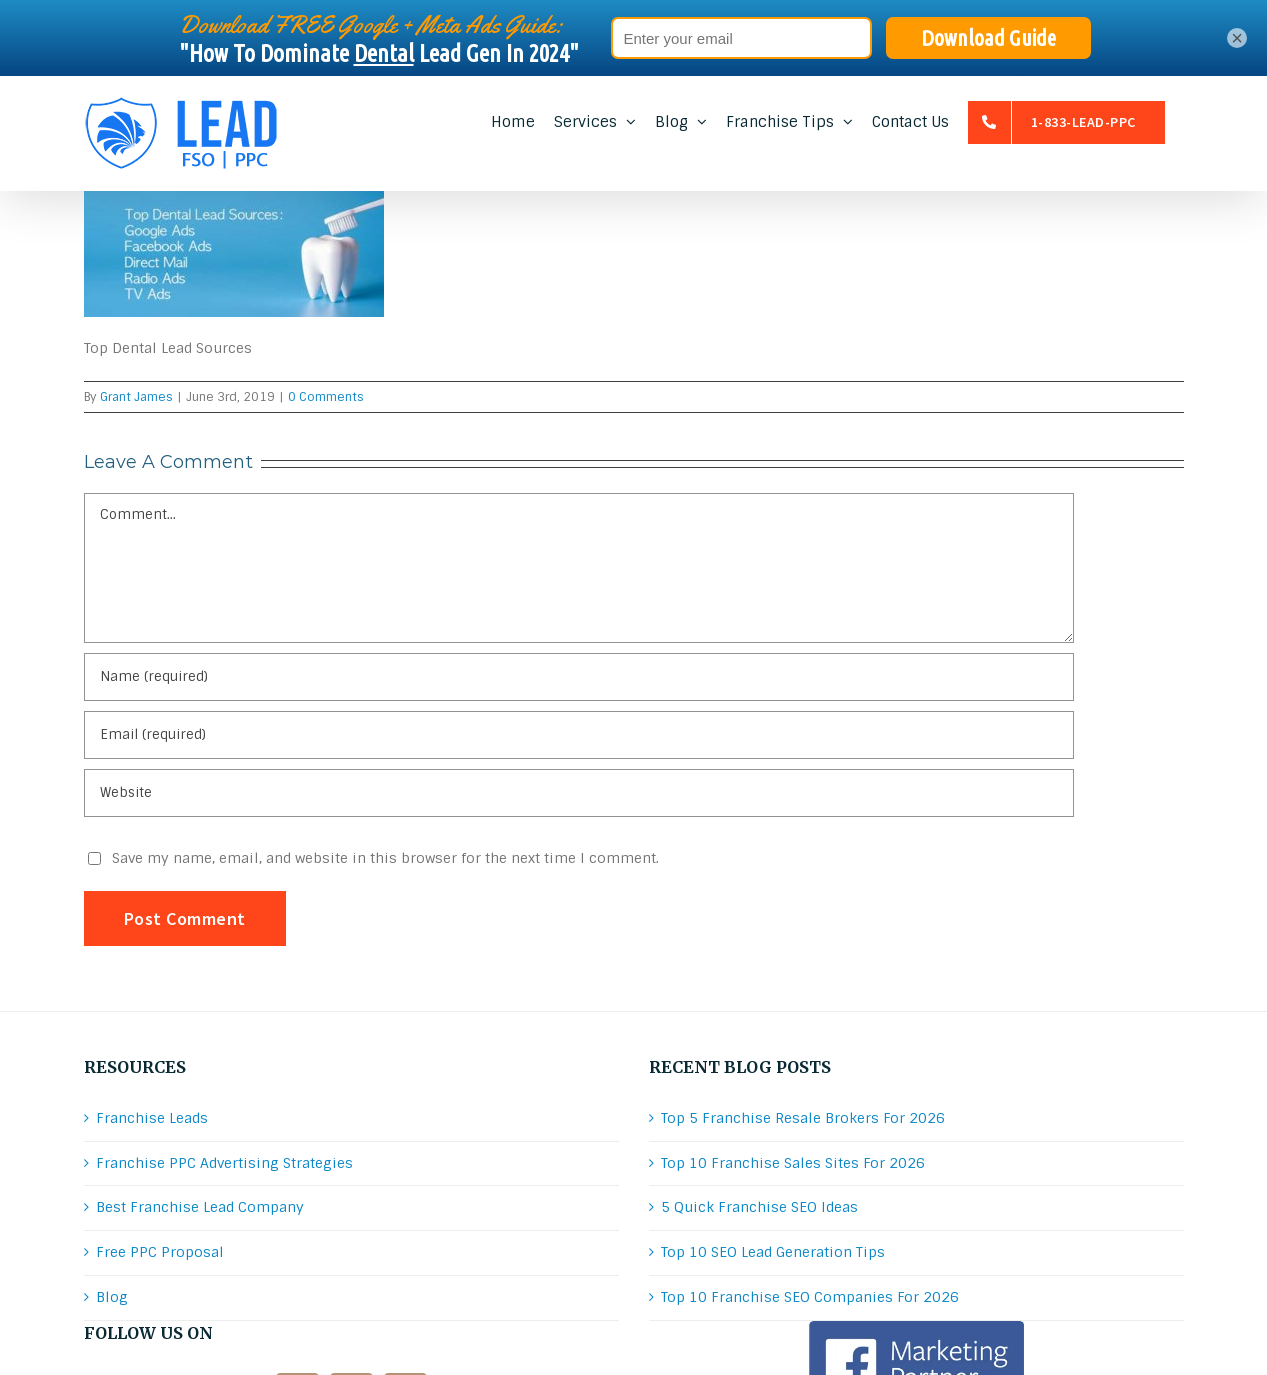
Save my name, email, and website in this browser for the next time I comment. (385, 858)
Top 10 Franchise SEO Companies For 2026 (810, 1297)
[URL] (579, 793)
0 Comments (326, 397)
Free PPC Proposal (160, 1252)
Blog (112, 1297)
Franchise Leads (152, 1118)
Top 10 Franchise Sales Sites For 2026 (793, 1163)
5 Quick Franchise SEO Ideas (759, 1207)
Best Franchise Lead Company (200, 1207)
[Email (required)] (579, 735)
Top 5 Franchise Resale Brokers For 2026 (803, 1118)
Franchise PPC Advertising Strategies (224, 1163)
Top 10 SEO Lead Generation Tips (773, 1252)
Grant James (136, 397)
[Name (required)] (579, 677)
